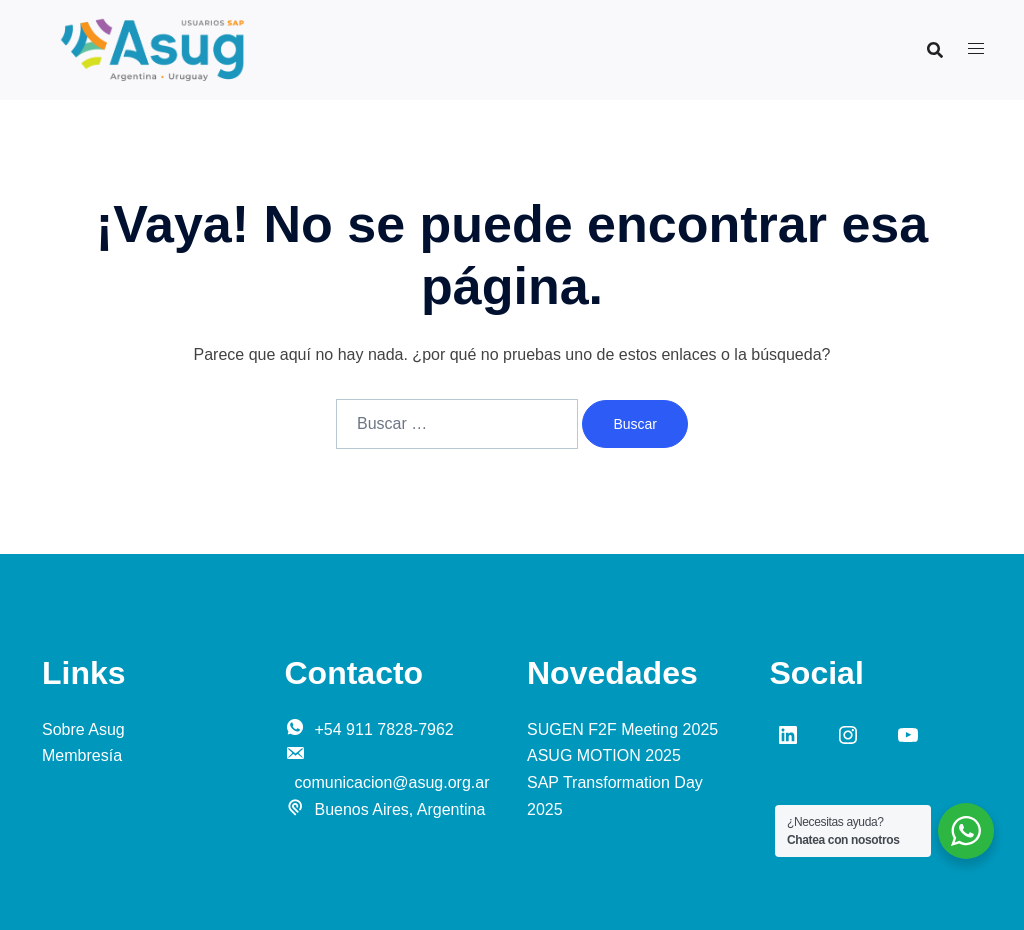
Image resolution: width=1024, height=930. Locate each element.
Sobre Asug (83, 729)
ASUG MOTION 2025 (604, 755)
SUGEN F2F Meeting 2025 (622, 729)
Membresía (82, 755)
